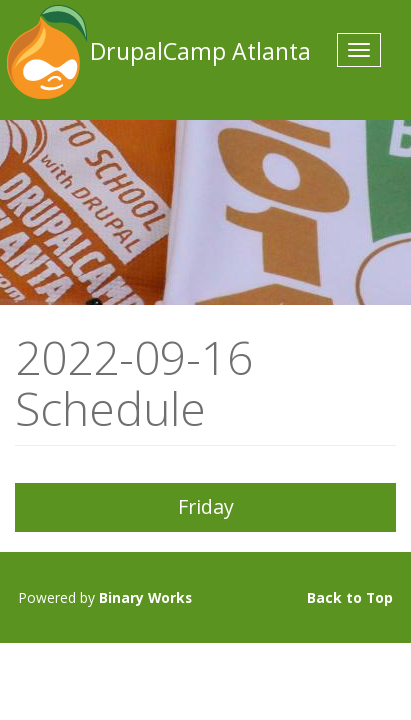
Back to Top (350, 597)
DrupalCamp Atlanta (45, 52)
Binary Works (145, 597)
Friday (206, 506)
